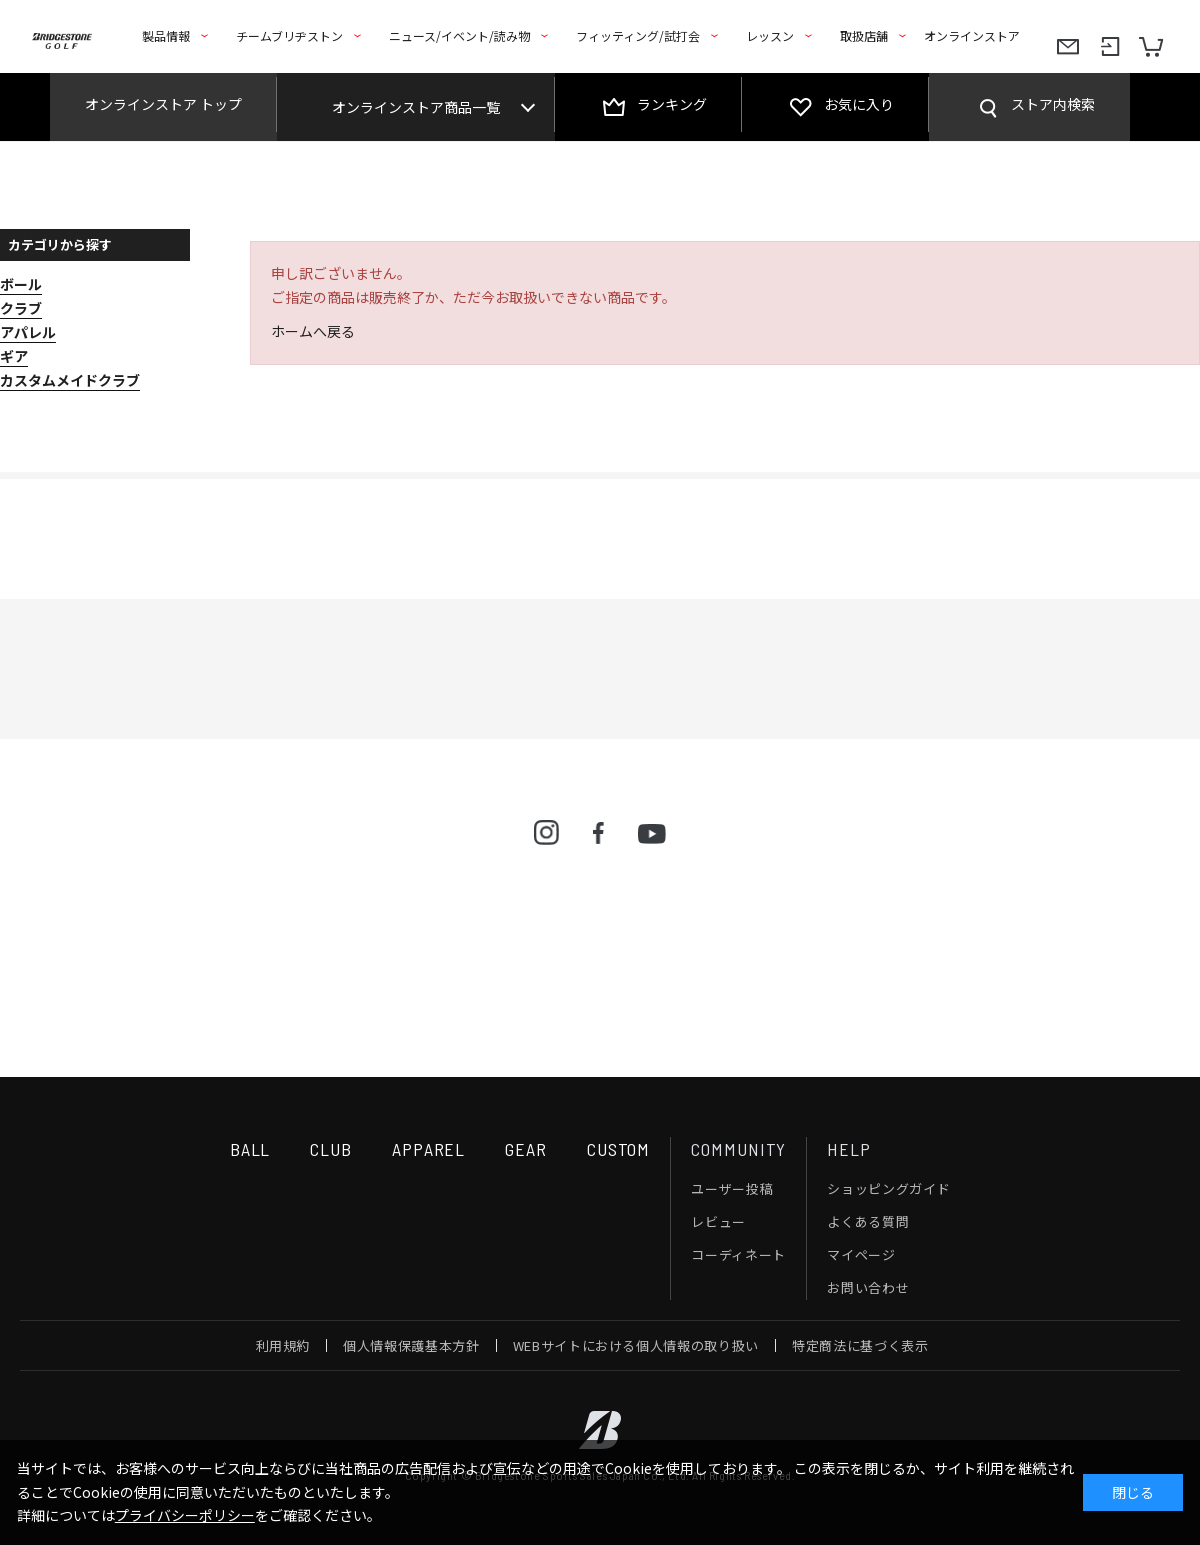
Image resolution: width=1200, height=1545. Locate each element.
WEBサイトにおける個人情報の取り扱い (636, 1345)
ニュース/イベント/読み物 (459, 35)
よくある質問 (868, 1221)
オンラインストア (972, 35)
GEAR (526, 1149)
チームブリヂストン (289, 35)
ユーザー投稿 (732, 1188)
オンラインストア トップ (163, 104)
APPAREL (428, 1149)
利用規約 (283, 1345)
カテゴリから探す (60, 244)
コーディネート (738, 1254)
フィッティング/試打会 (638, 35)
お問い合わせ (868, 1287)
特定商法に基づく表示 (860, 1345)
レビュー (718, 1221)
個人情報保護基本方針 (411, 1345)
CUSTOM (618, 1149)
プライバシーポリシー (185, 1515)
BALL (250, 1149)
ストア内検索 (1053, 104)
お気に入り (859, 104)
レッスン (770, 35)
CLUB (331, 1149)
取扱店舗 (864, 35)
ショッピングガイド (888, 1188)
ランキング (672, 104)
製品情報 (166, 35)
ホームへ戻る (313, 331)
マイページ (861, 1254)
